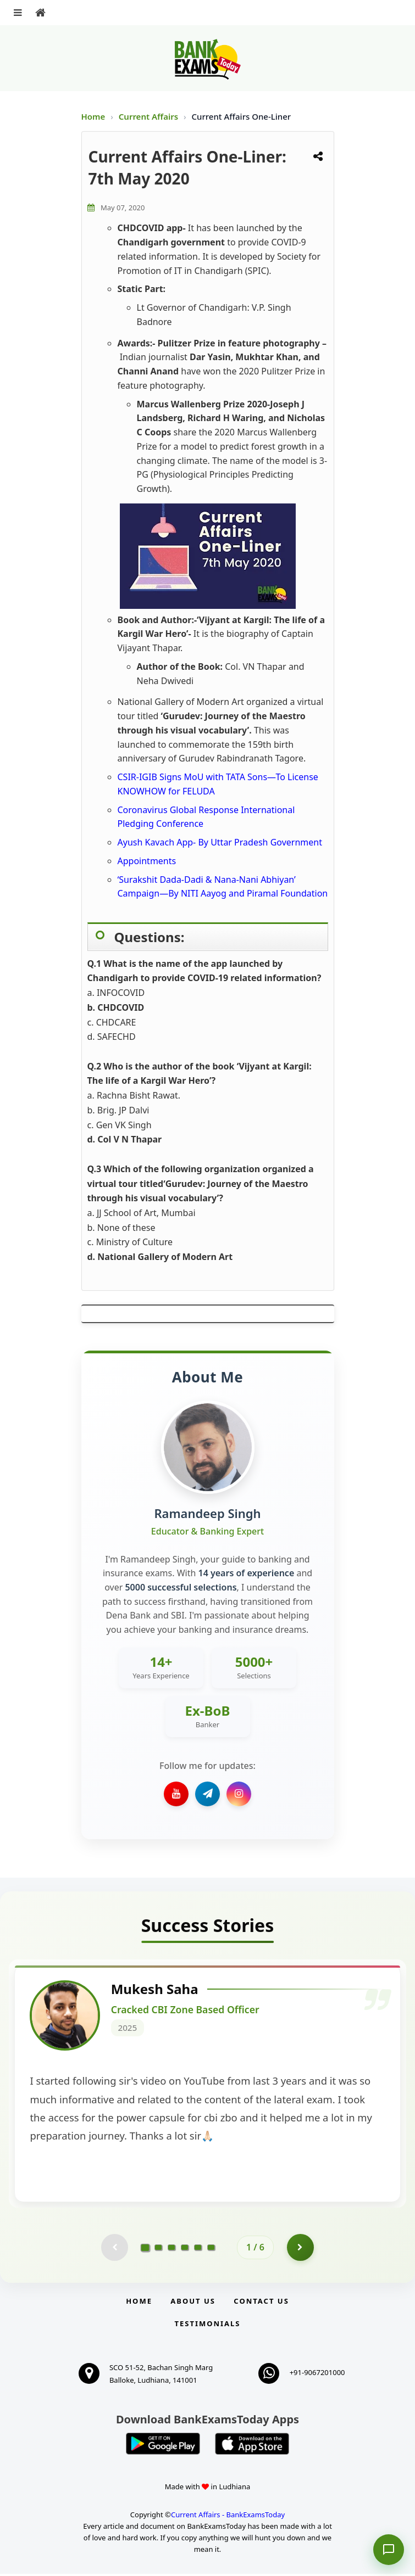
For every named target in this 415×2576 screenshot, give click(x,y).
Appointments (147, 861)
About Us (192, 2303)
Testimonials (207, 2326)
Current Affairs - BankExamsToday (228, 2517)
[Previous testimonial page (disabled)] (114, 2249)
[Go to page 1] (145, 2249)
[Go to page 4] (185, 2249)
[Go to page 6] (211, 2249)
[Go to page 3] (171, 2249)
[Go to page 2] (158, 2249)
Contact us (261, 2303)
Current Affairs (149, 116)
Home (93, 116)
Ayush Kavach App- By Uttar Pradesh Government (220, 842)
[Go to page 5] (198, 2249)
